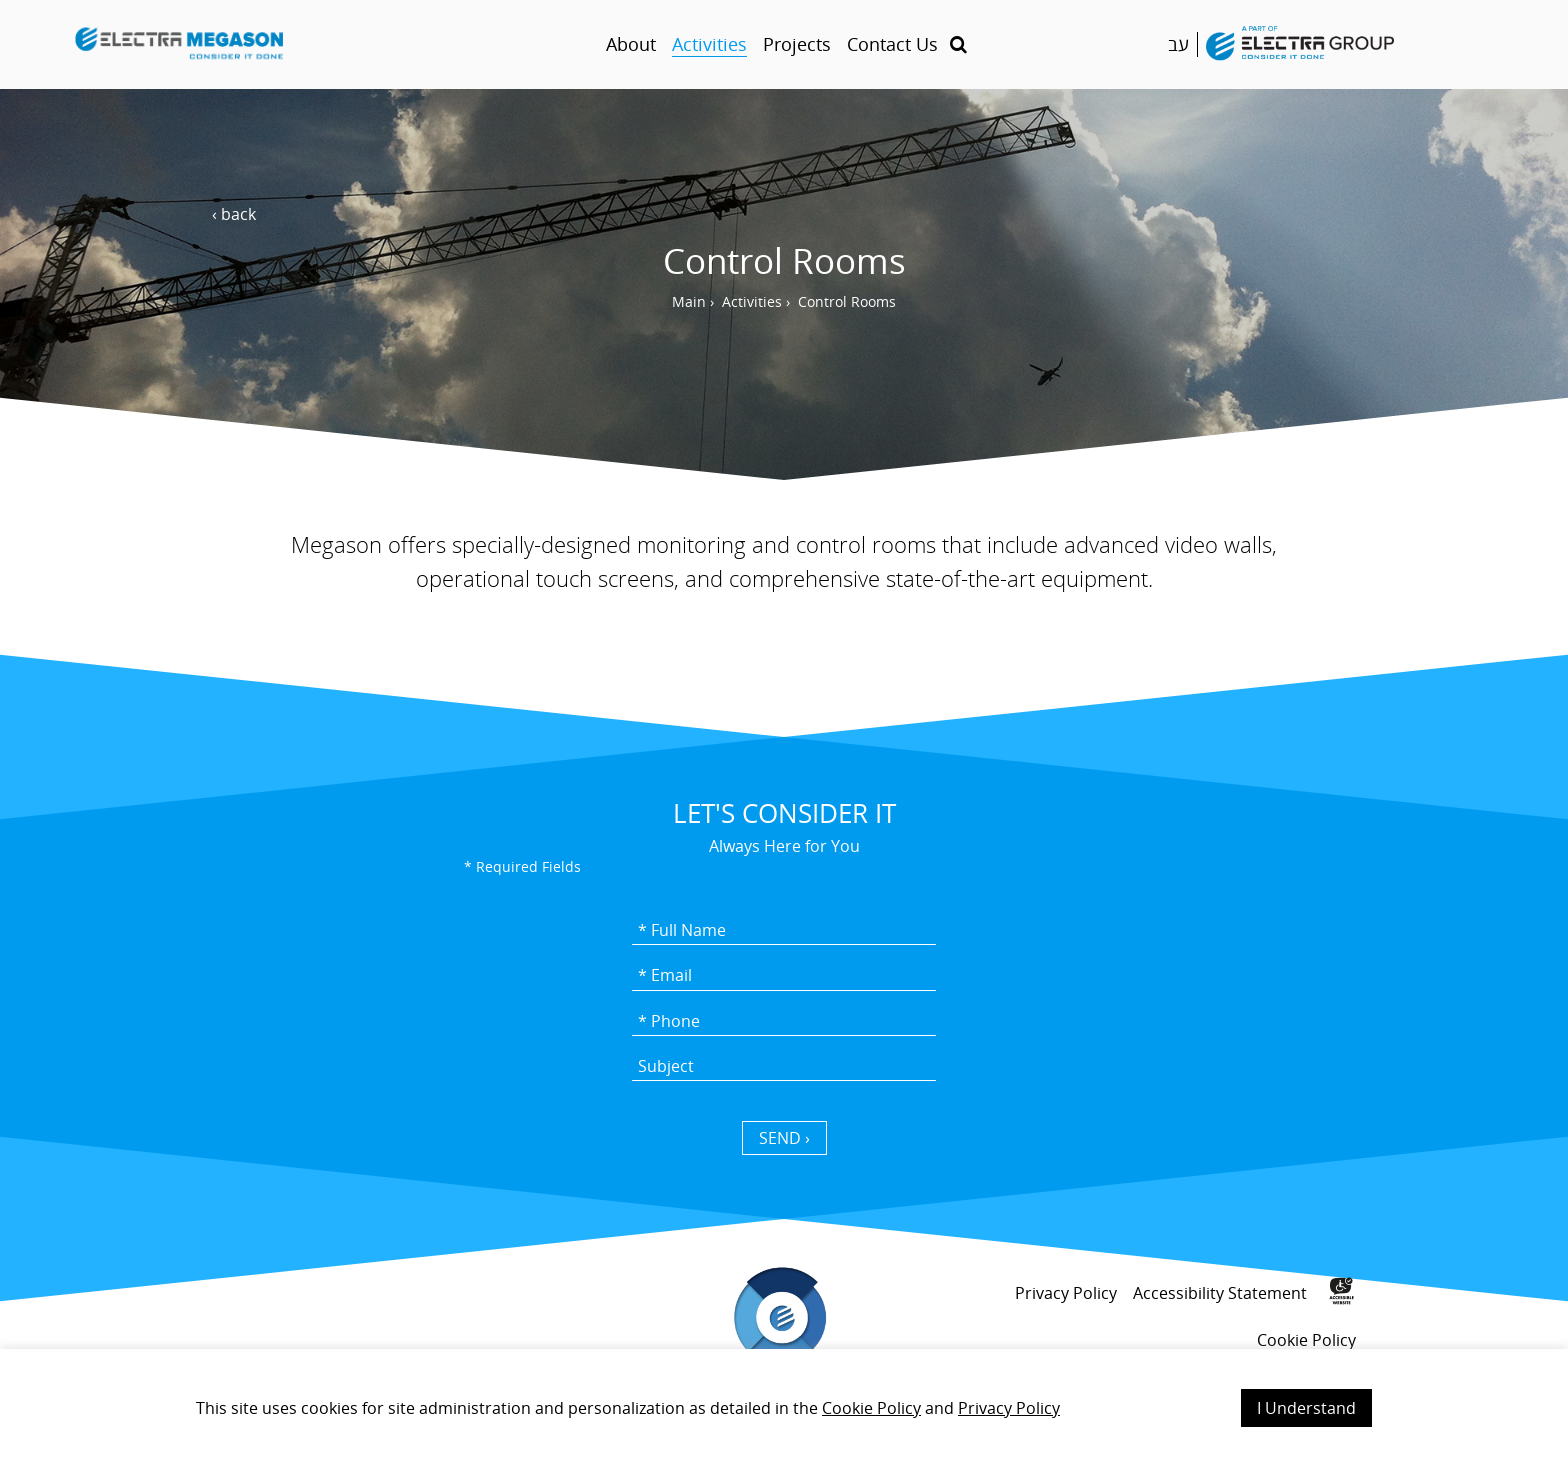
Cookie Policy (871, 1408)
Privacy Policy (1009, 1408)
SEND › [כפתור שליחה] (784, 1138)
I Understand (1306, 1408)
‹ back (234, 214)
